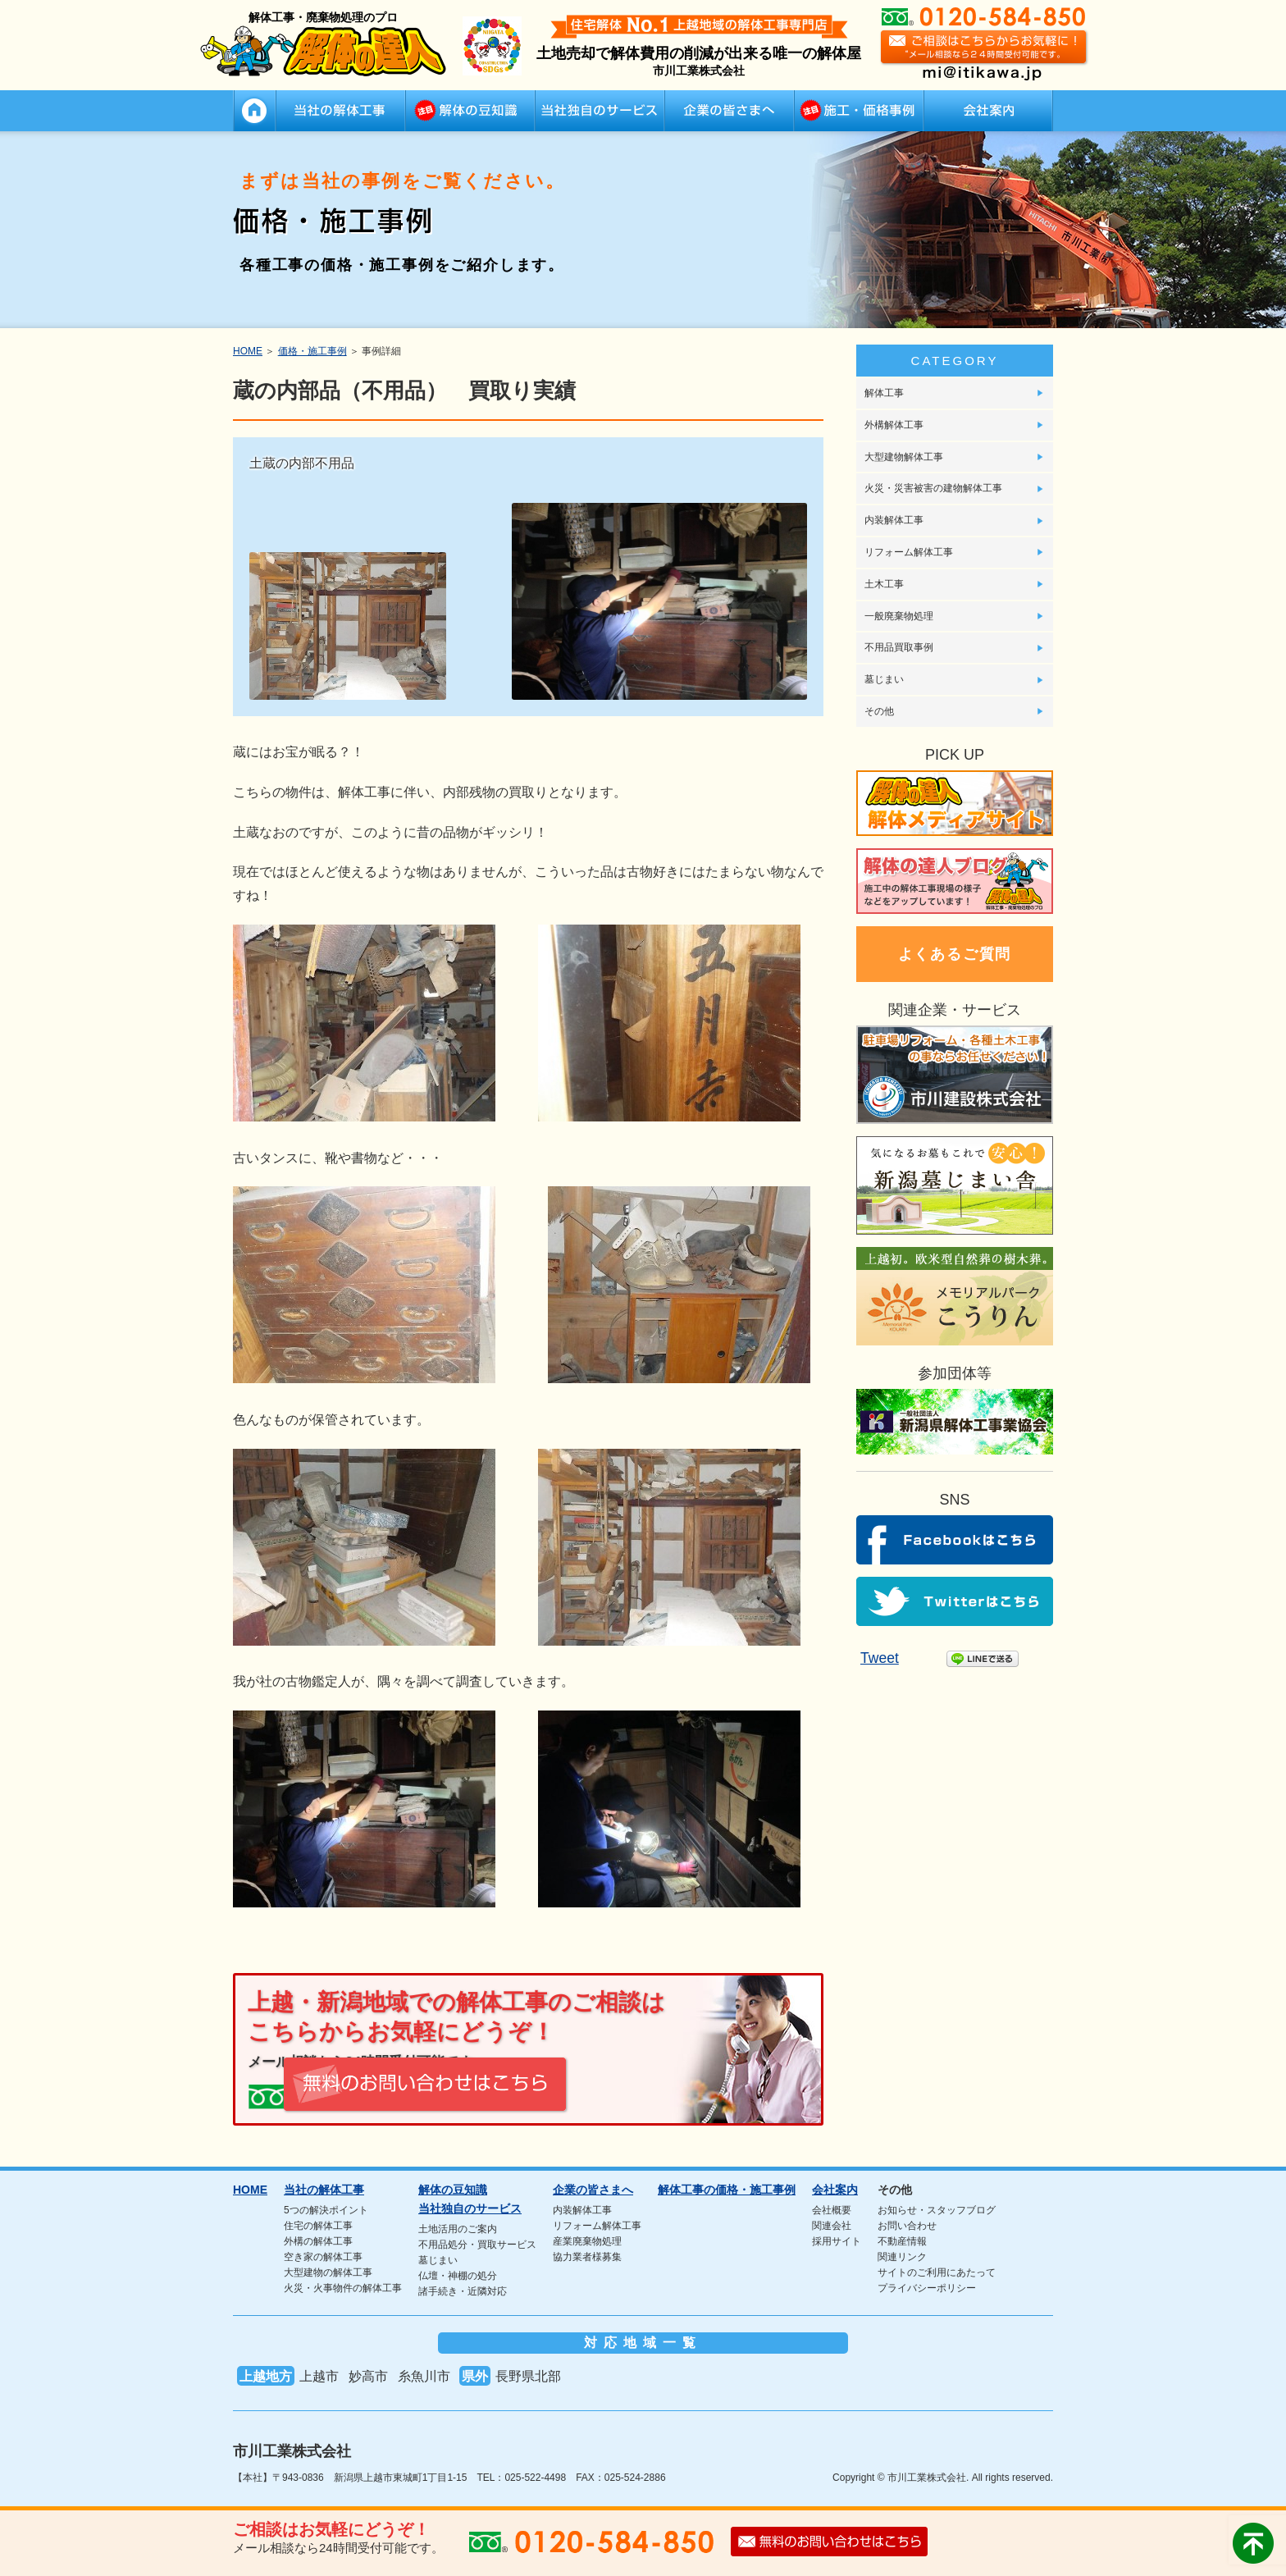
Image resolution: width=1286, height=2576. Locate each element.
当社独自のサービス (599, 110)
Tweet (878, 1658)
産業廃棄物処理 (587, 2238)
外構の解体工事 (318, 2238)
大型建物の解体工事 (328, 2269)
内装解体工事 (893, 520)
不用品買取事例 (898, 647)
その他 (879, 711)
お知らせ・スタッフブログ (937, 2207)
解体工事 (884, 393)
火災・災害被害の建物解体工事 (933, 488)
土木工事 (884, 584)
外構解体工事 (893, 425)
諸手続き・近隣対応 (462, 2288)
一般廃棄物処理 (898, 616)
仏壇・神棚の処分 (457, 2272)
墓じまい (884, 679)
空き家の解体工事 (323, 2253)
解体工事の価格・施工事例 (858, 110)
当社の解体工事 (340, 110)
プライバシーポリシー (927, 2285)
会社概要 (831, 2207)
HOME (254, 110)
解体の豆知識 (470, 110)
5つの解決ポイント (326, 2207)
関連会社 (831, 2222)
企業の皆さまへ (729, 110)
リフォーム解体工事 (908, 552)
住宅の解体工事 (318, 2222)
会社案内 (988, 110)
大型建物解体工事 (903, 457)
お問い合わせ (907, 2222)
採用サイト (836, 2238)
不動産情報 (902, 2238)
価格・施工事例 (312, 351)
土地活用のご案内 (457, 2225)
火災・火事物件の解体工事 (343, 2285)
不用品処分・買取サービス (477, 2241)
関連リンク (902, 2253)
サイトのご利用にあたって (937, 2269)
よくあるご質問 (955, 954)
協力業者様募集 (587, 2253)
